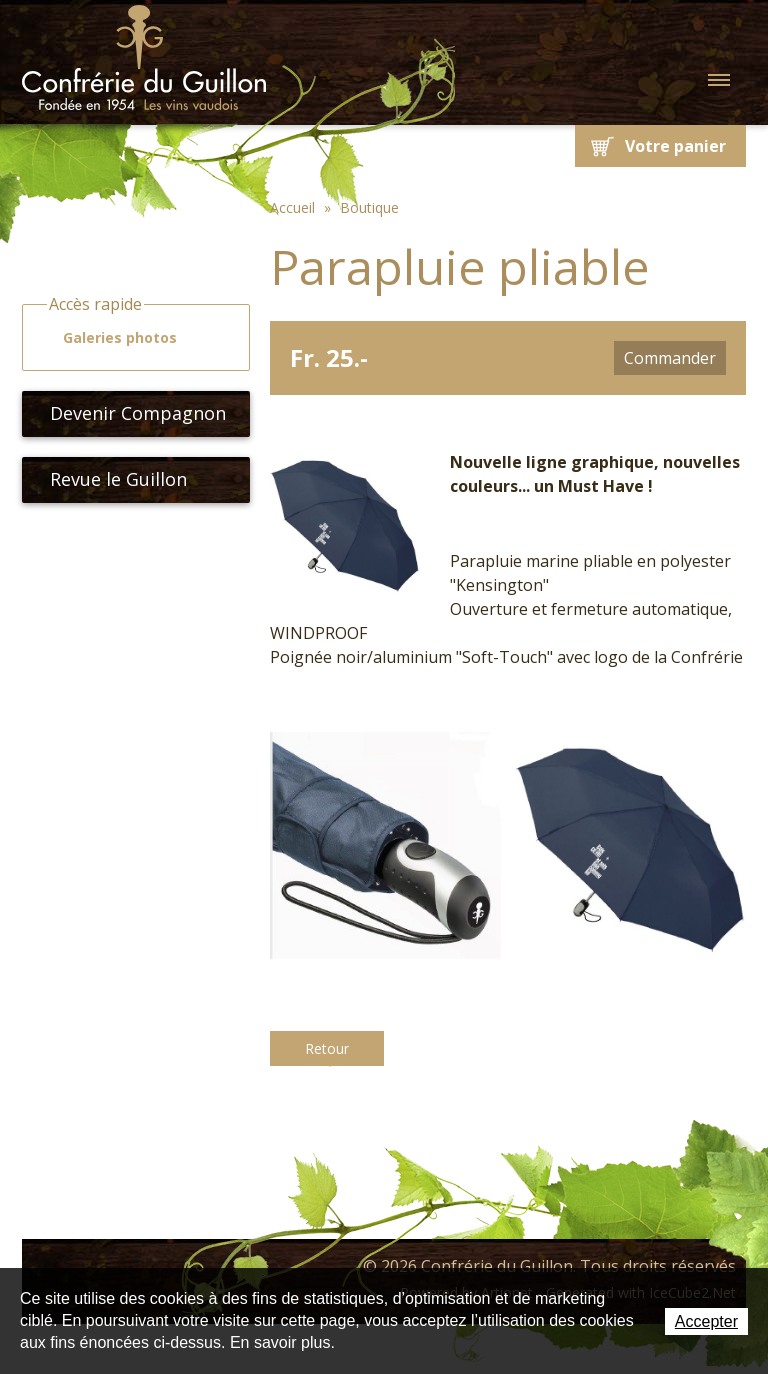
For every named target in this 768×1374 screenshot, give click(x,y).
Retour (327, 1048)
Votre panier (675, 146)
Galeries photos (111, 338)
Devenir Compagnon (130, 413)
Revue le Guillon (110, 479)
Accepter (706, 1321)
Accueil (292, 207)
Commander (670, 358)
